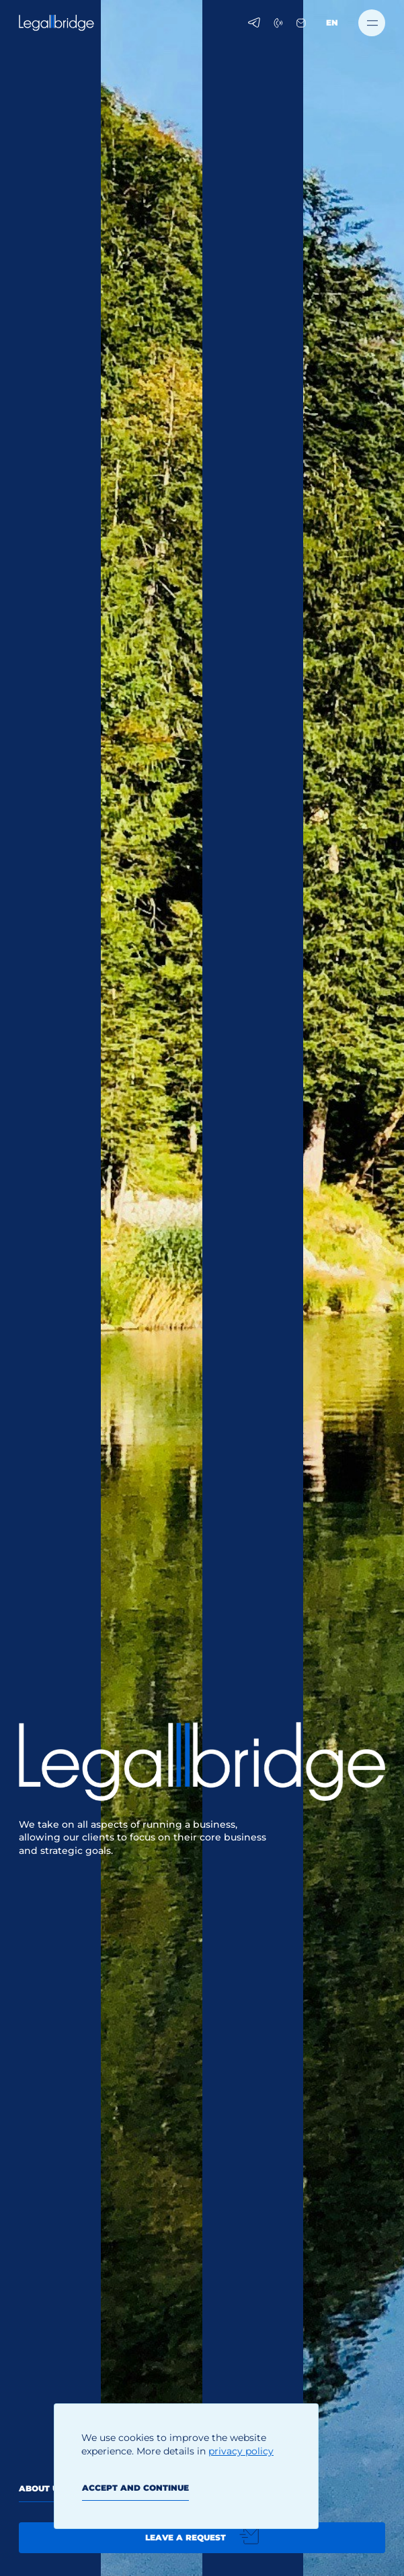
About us (41, 2488)
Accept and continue (135, 2488)
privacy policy (241, 2451)
